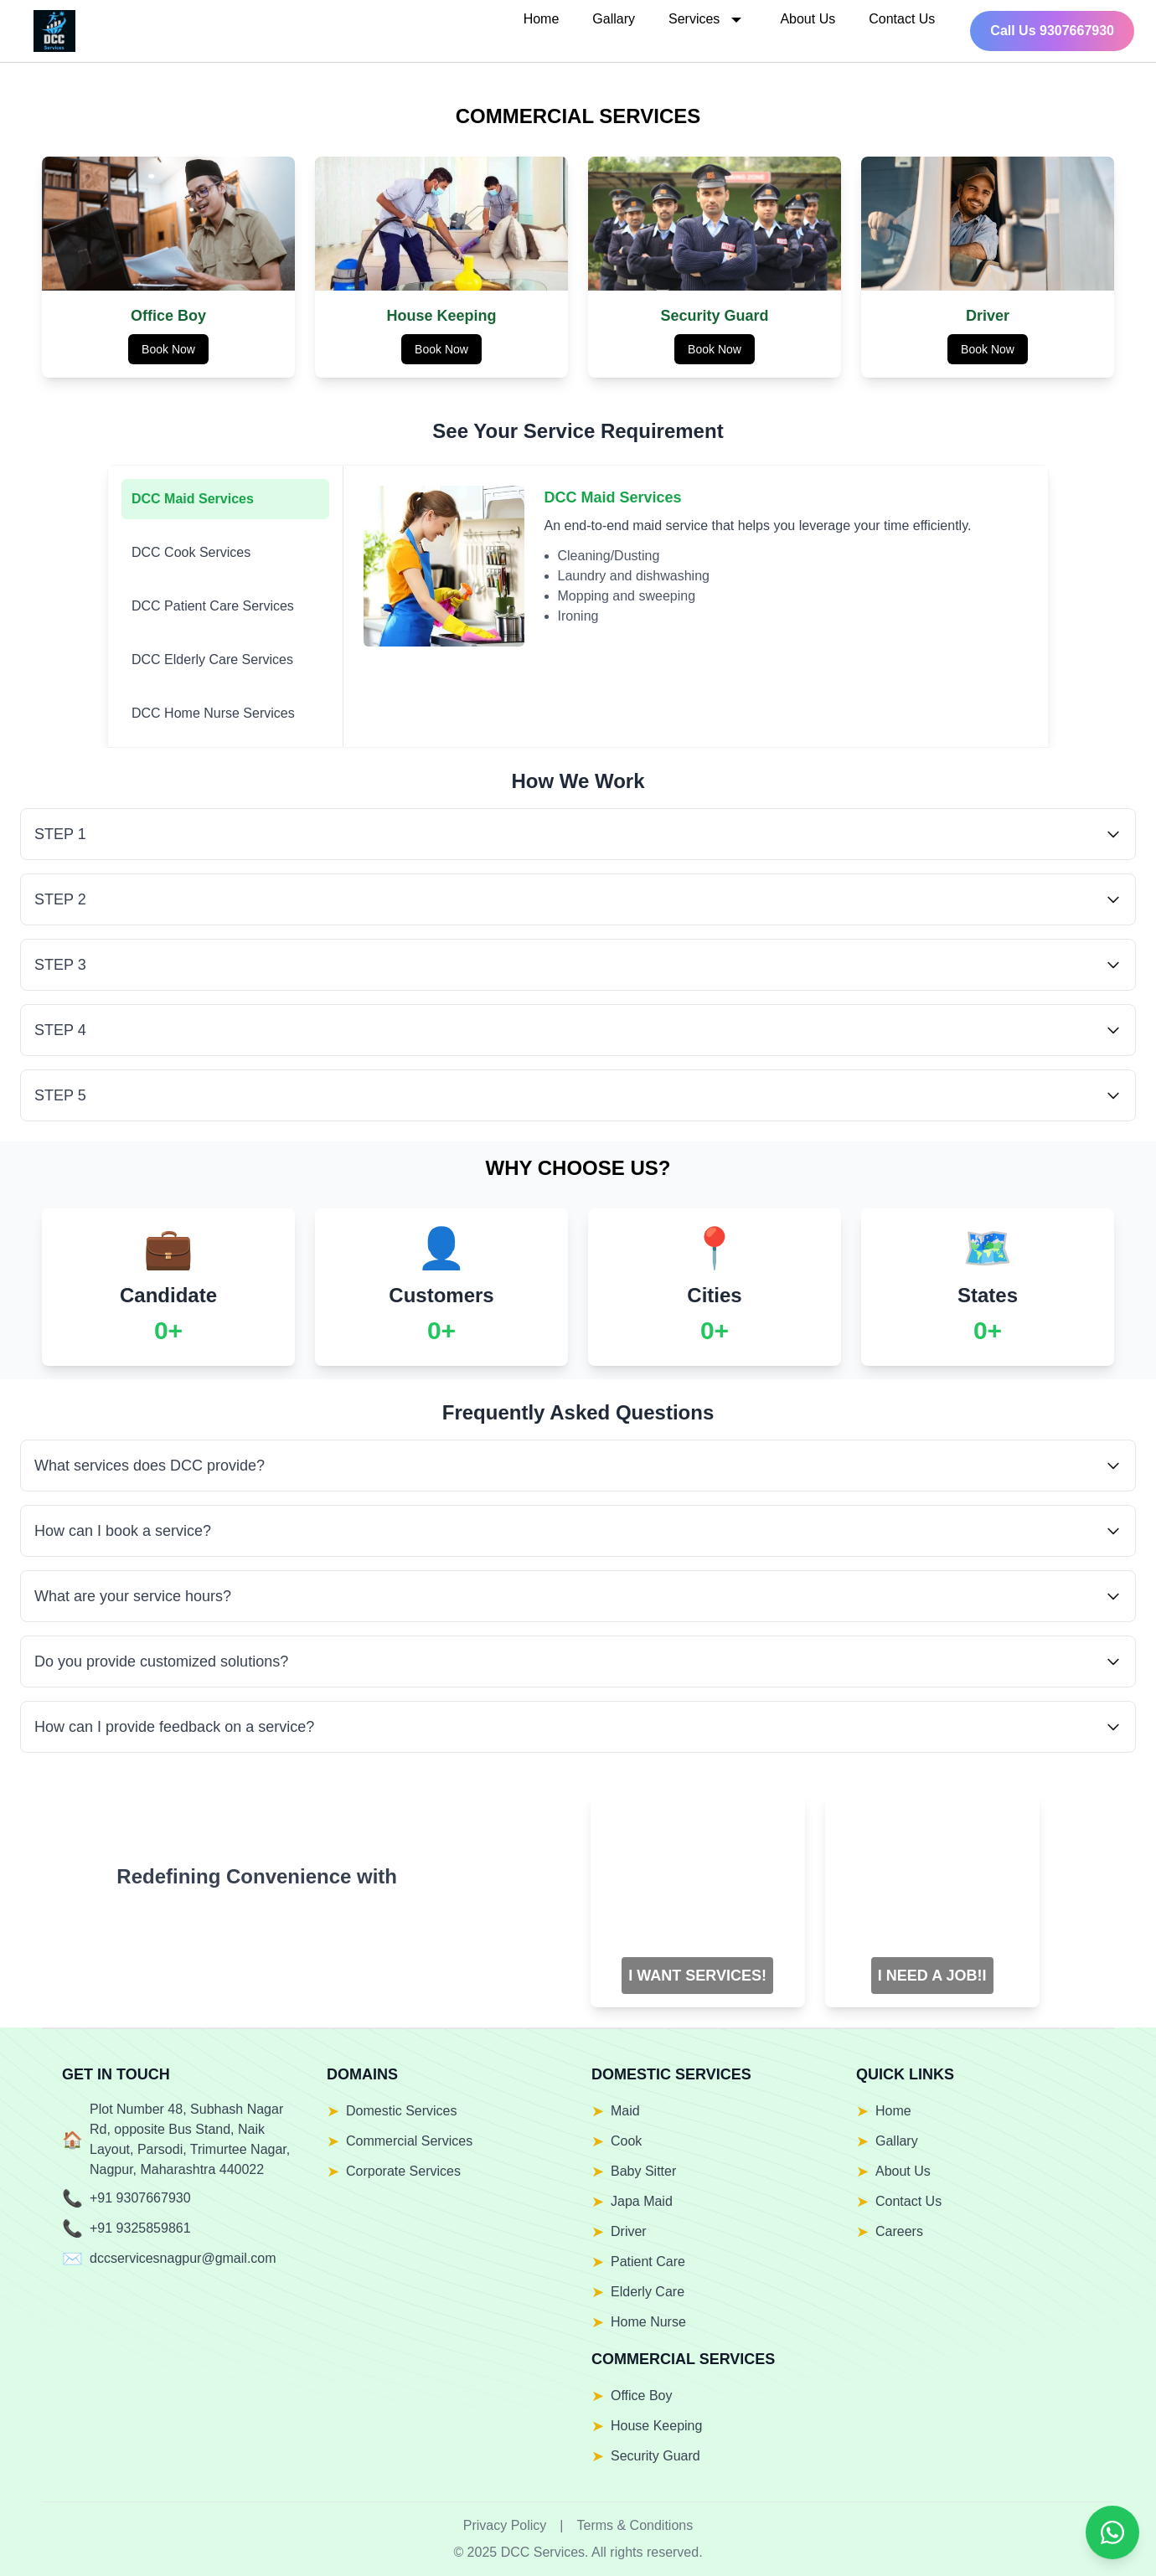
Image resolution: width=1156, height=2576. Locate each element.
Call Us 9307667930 (1052, 30)
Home (542, 19)
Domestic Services (401, 2111)
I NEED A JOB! (930, 1975)
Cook (626, 2141)
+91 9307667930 (140, 2198)
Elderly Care (647, 2292)
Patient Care (648, 2261)
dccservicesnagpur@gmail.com (183, 2258)
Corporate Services (403, 2171)
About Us (807, 19)
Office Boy (642, 2395)
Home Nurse (648, 2322)
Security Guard (655, 2456)
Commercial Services (409, 2141)
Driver (629, 2231)
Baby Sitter (643, 2171)
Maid (625, 2111)
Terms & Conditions (635, 2525)
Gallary (613, 19)
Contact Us (902, 19)
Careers (899, 2231)
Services (707, 19)
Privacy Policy (505, 2525)
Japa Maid (642, 2201)
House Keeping (656, 2426)
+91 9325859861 (140, 2228)
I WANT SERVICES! (697, 1975)
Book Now (168, 349)
